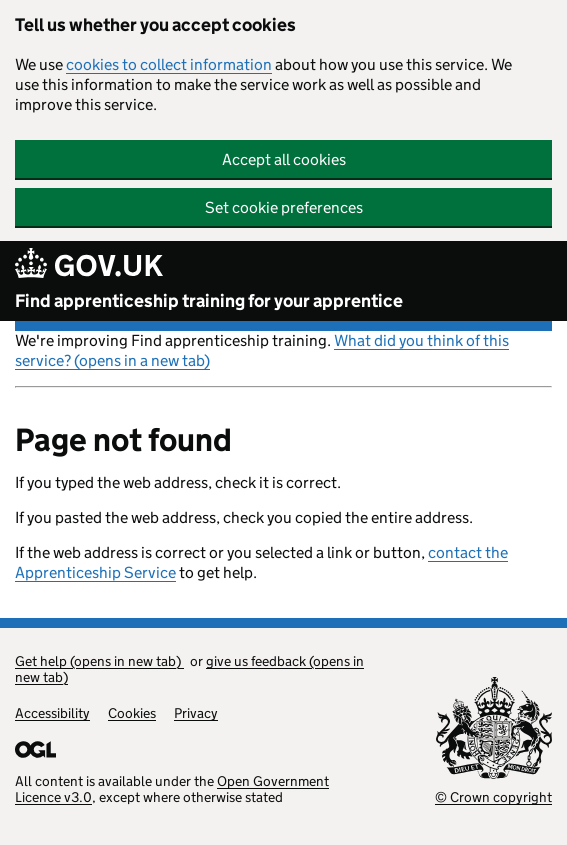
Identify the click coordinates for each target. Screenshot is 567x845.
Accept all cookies (284, 159)
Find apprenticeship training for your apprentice (209, 301)
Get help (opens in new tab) (99, 661)
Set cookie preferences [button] (284, 207)
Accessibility (52, 713)
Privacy (196, 713)
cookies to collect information (169, 64)
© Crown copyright (493, 797)
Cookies (132, 713)
